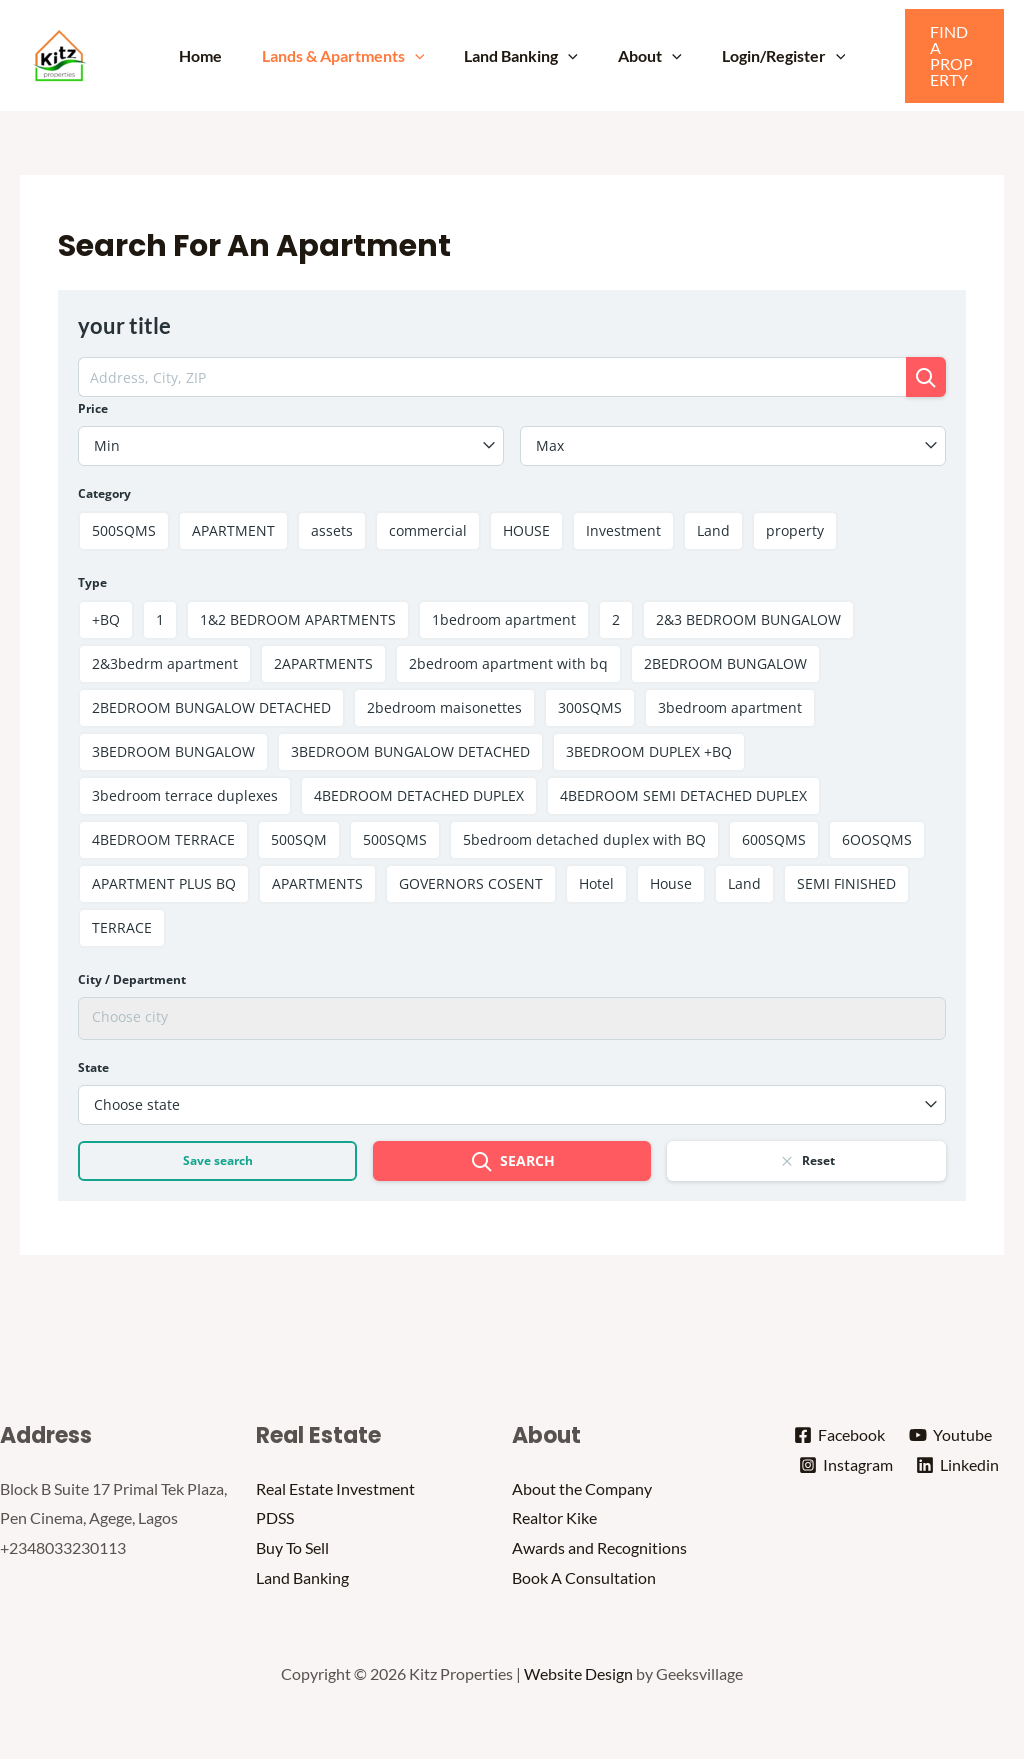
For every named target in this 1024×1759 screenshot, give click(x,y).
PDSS (275, 1518)
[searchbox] (511, 1016)
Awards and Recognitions (599, 1547)
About (642, 56)
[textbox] (291, 446)
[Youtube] (951, 1436)
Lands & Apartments (351, 56)
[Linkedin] (959, 1466)
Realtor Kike (554, 1518)
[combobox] (291, 446)
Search (512, 1163)
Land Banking (521, 56)
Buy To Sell (292, 1547)
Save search (218, 1161)
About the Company (582, 1488)
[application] (423, 56)
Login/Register (768, 56)
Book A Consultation (584, 1577)
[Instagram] (845, 1466)
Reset (806, 1161)
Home (216, 55)
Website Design (578, 1673)
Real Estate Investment (335, 1488)
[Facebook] (839, 1436)
